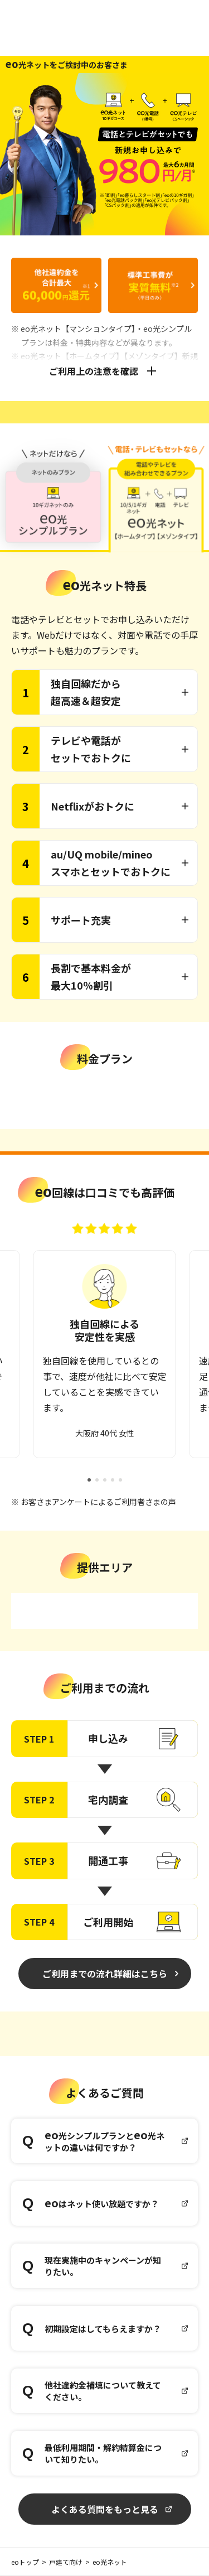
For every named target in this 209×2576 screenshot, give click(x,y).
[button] (89, 1480)
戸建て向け (65, 2562)
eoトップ (25, 2562)
